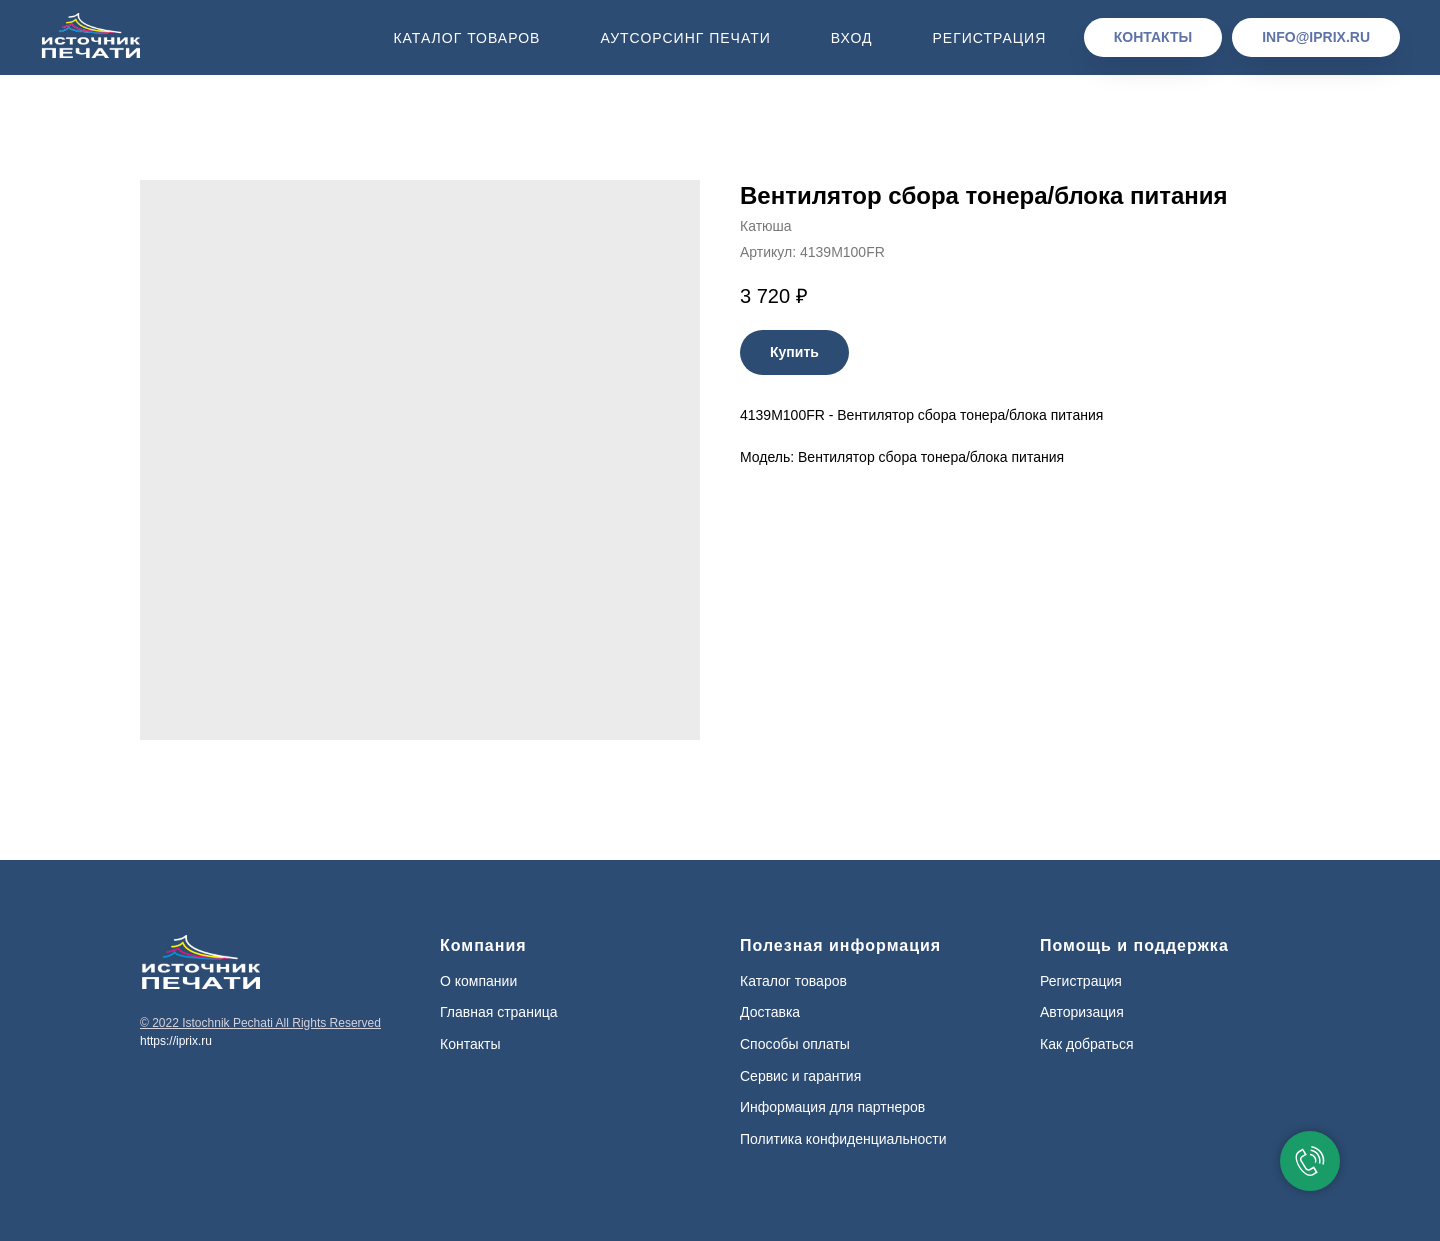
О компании (478, 981)
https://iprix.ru (176, 1041)
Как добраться (1086, 1044)
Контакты (470, 1044)
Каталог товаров (466, 38)
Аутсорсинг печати (685, 38)
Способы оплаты (795, 1044)
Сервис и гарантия (800, 1076)
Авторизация (1082, 1012)
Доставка (770, 1012)
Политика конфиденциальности (843, 1139)
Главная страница (499, 1012)
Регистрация (989, 38)
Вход (852, 38)
